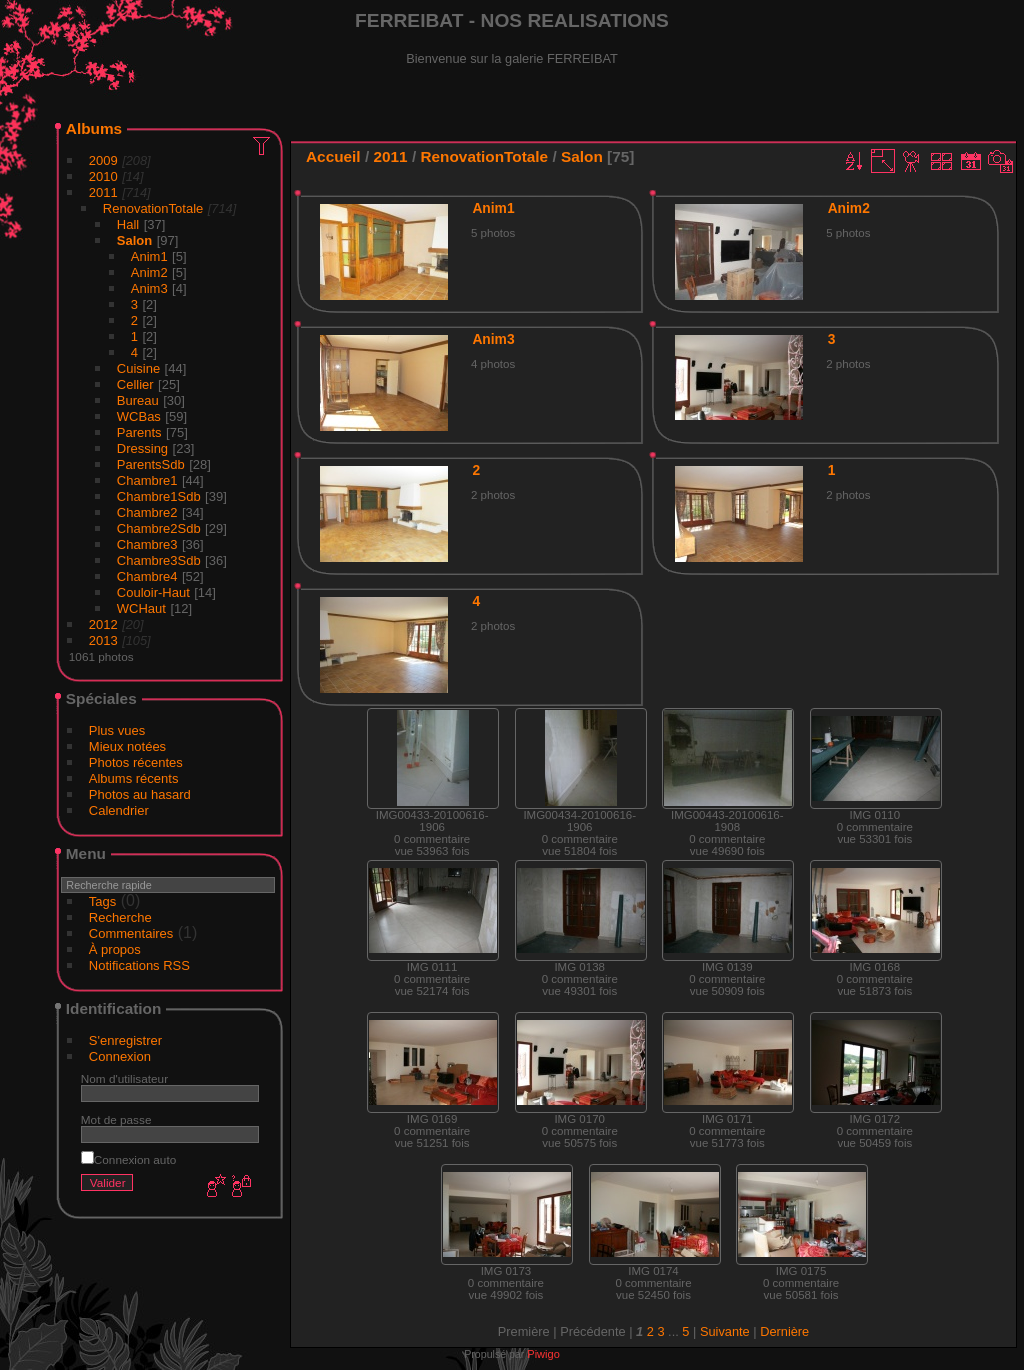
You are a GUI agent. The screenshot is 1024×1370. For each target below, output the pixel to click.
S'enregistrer (125, 1040)
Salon (134, 240)
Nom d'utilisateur (124, 1078)
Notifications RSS (139, 965)
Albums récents (134, 778)
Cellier (135, 384)
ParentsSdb (151, 464)
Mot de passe (116, 1119)
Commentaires (131, 933)
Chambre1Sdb (159, 496)
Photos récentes (136, 762)
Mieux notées (127, 746)
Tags (102, 901)
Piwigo (543, 1354)
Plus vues (117, 730)
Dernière (784, 1331)
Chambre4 (147, 576)
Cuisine (138, 368)
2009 (103, 160)
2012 (103, 624)
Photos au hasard (140, 794)
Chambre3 (147, 544)
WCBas (139, 416)
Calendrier (119, 810)
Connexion (120, 1056)
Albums (94, 128)
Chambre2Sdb (159, 528)
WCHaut (141, 608)
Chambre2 (147, 512)
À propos (115, 949)
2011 (103, 192)
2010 (103, 176)
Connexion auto (128, 1159)
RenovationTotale (153, 208)
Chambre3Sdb (159, 560)
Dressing (142, 448)
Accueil (333, 156)
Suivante (725, 1331)
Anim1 (149, 256)
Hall (128, 224)
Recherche (120, 917)
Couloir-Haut (153, 592)
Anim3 (149, 288)
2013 (103, 640)
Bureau (138, 400)
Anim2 (149, 272)
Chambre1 (147, 480)
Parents (139, 432)
